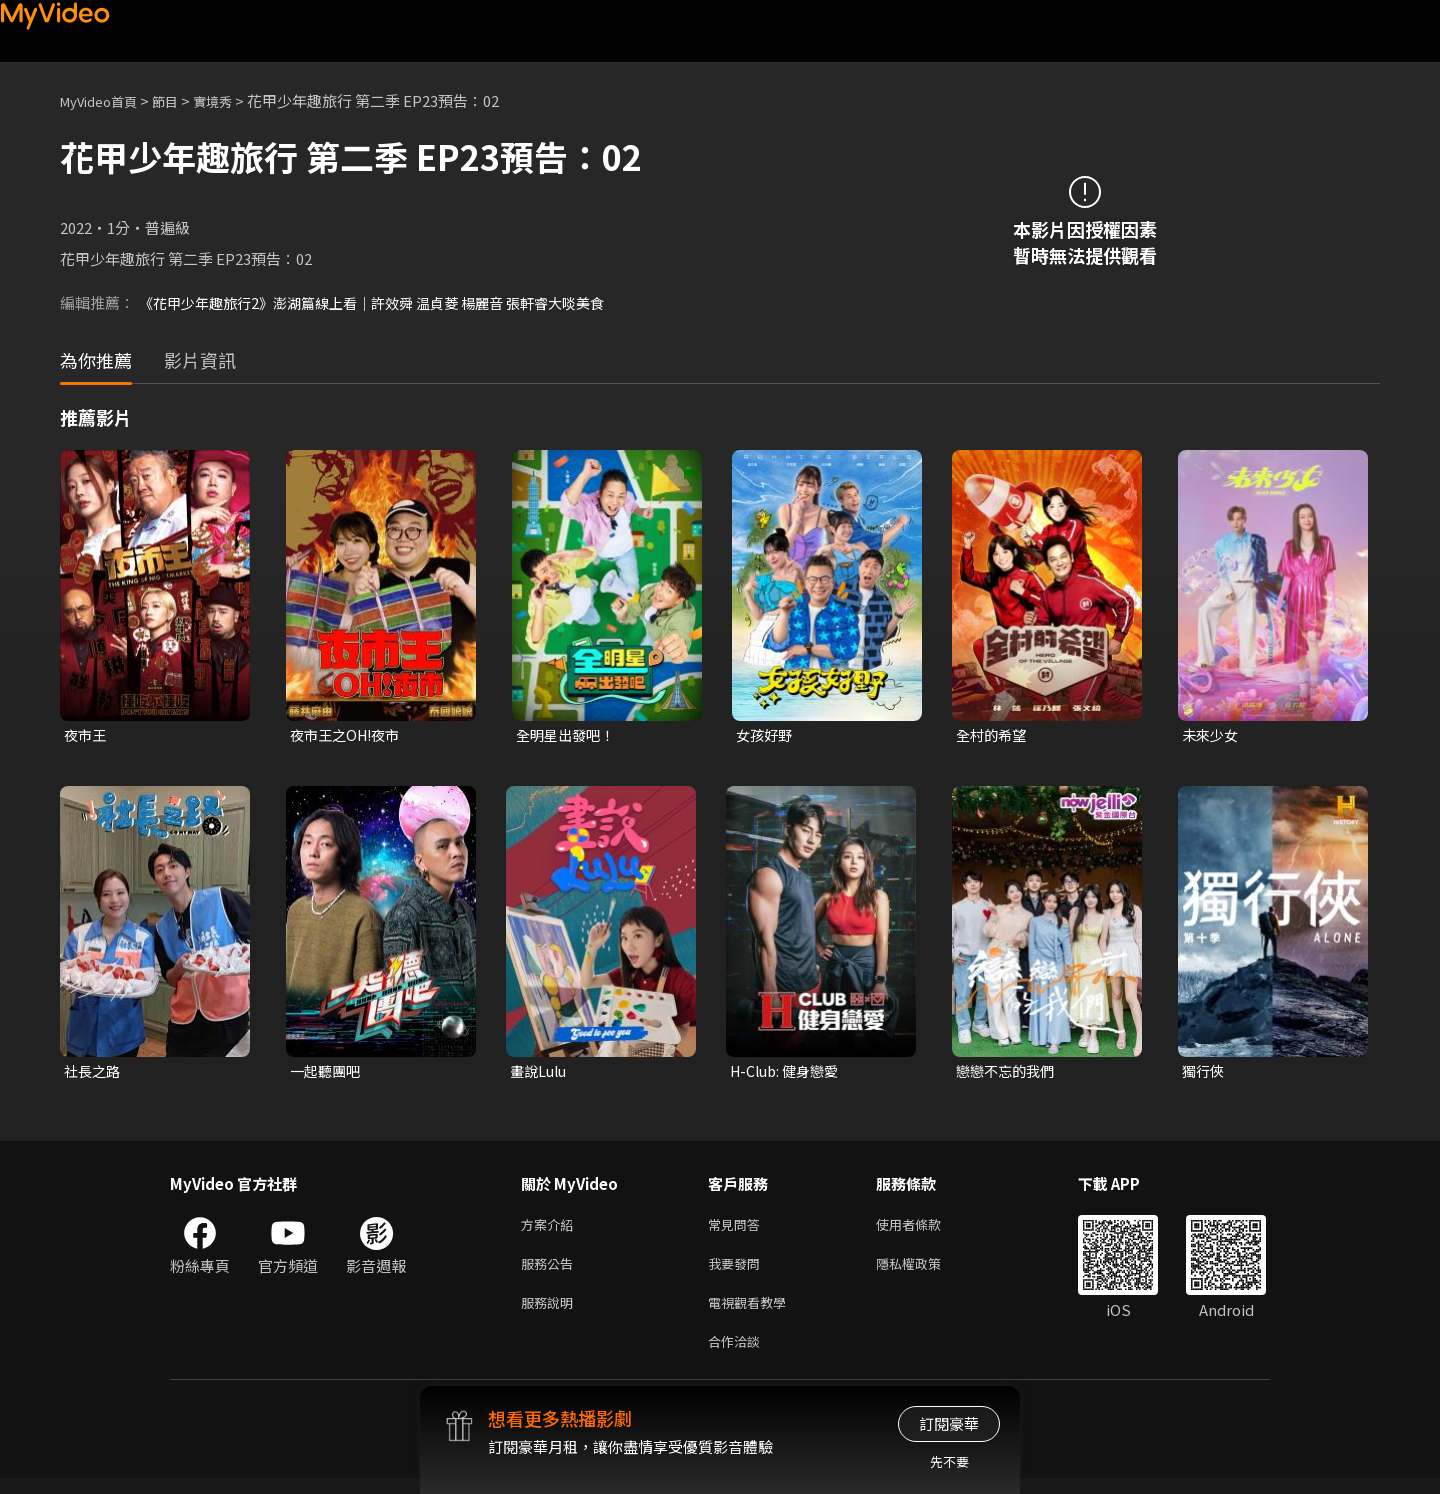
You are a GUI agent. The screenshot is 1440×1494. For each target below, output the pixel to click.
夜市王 (86, 735)
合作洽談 (738, 1355)
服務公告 (551, 1271)
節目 (181, 100)
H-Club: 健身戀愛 (788, 1073)
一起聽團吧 (327, 1073)
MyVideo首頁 (105, 100)
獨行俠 (1204, 1073)
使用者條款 (925, 1229)
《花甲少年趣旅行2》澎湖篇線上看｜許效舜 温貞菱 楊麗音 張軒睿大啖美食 (387, 302)
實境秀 (233, 100)
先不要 (949, 1461)
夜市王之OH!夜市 (349, 735)
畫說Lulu (540, 1073)
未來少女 (1212, 735)
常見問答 (738, 1229)
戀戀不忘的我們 (1008, 1073)
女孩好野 (766, 735)
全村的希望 (993, 735)
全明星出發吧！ (568, 735)
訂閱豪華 (949, 1423)
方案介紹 (551, 1229)
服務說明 (551, 1313)
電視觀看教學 (753, 1313)
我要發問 (738, 1271)
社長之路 (94, 1073)
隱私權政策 (925, 1271)
